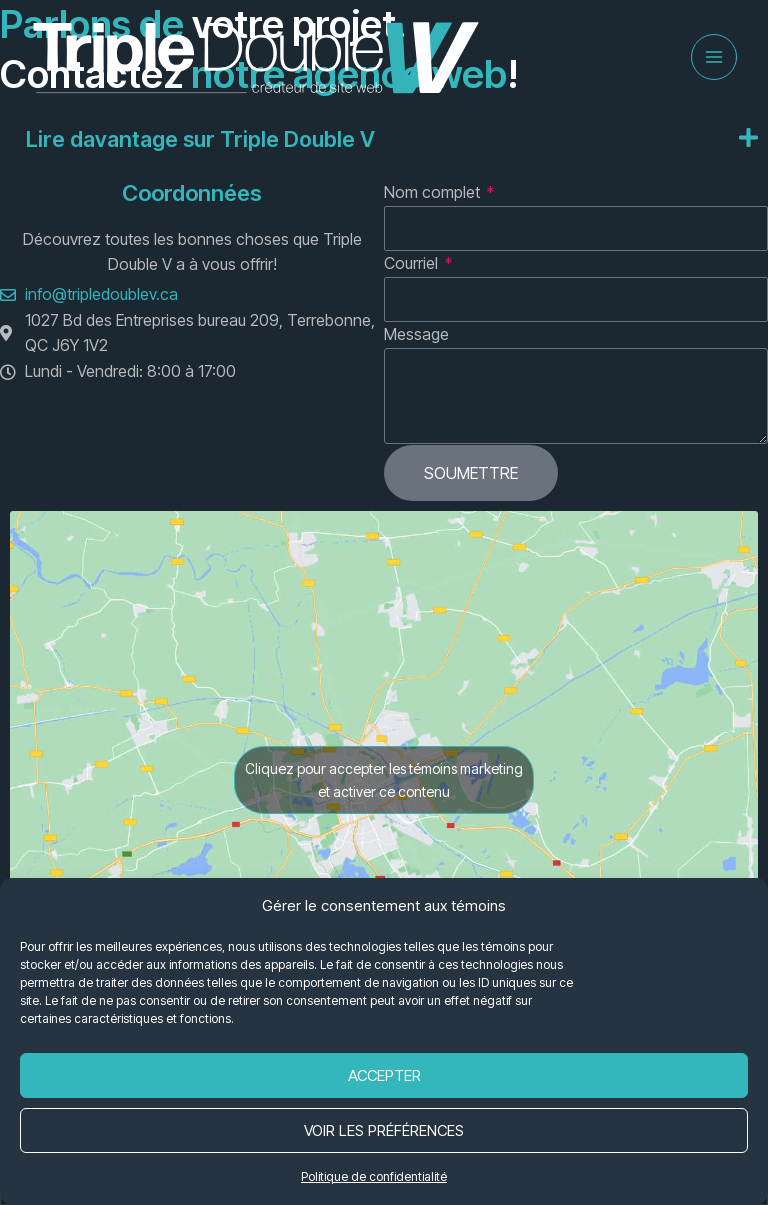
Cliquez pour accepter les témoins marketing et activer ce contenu (384, 781)
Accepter (384, 1075)
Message (416, 335)
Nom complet (434, 193)
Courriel (413, 264)
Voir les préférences (384, 1130)
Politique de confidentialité (374, 1176)
